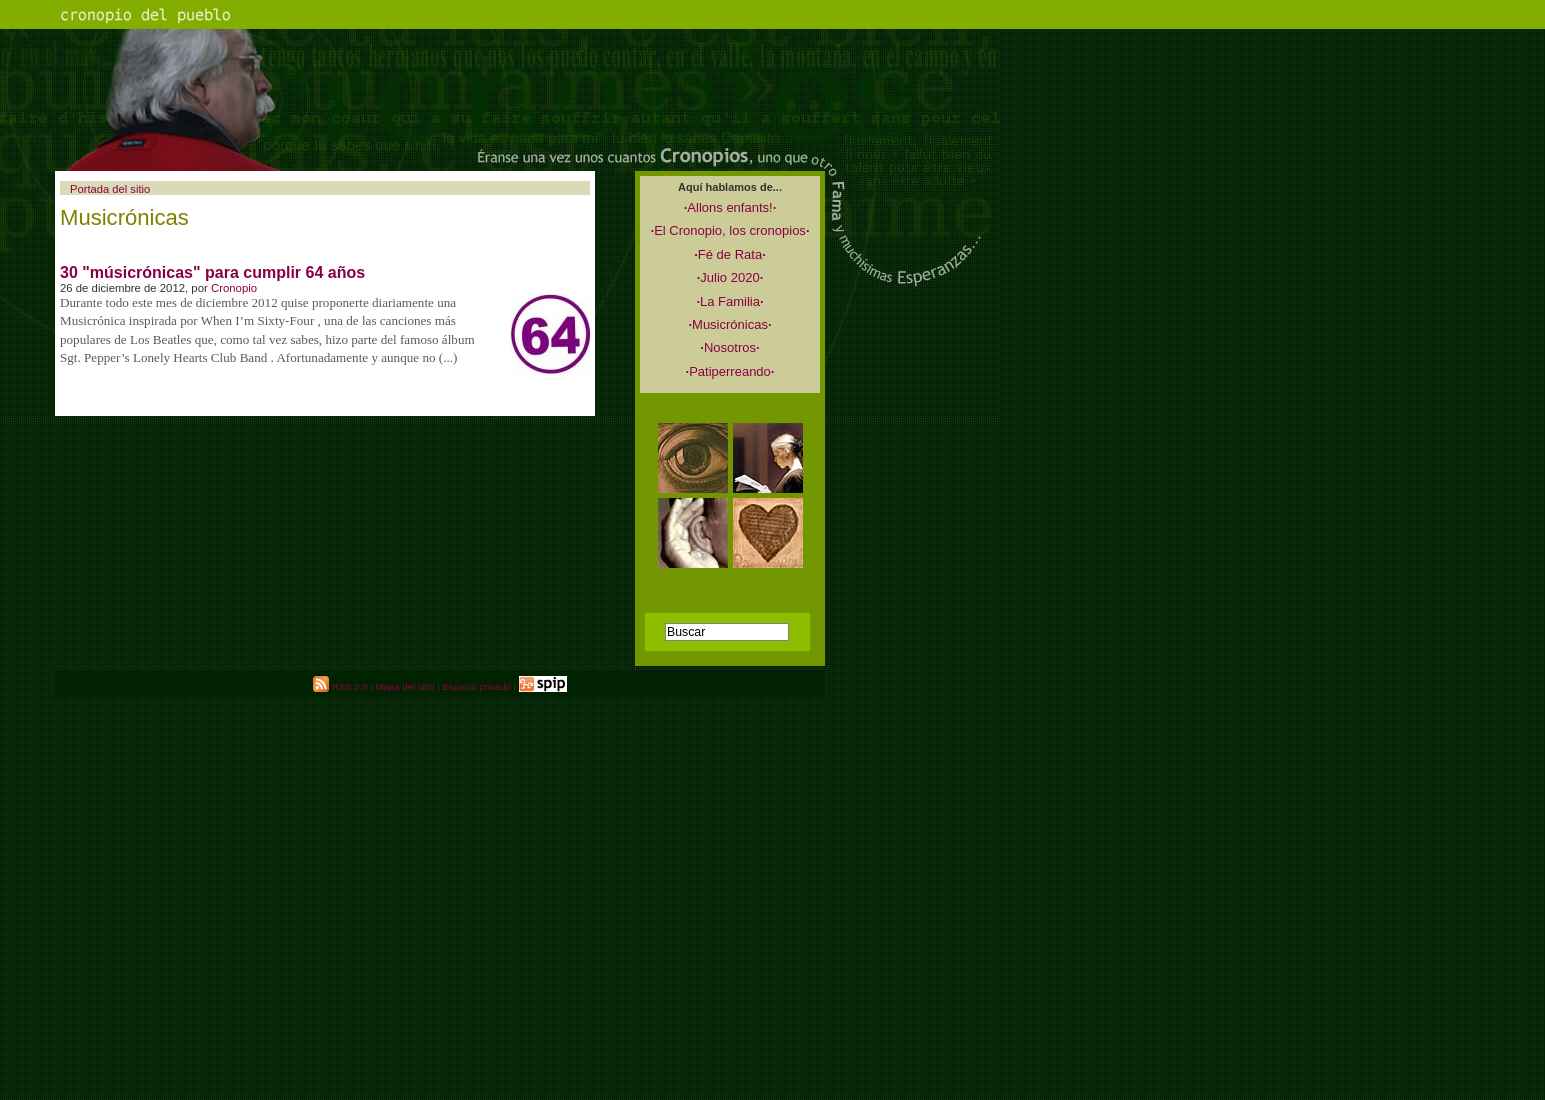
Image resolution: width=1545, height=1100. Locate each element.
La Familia (729, 301)
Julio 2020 (730, 277)
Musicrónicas (729, 324)
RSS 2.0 (340, 686)
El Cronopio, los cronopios (730, 230)
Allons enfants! (730, 207)
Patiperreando (730, 371)
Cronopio (234, 288)
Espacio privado (477, 686)
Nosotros (729, 347)
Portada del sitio (110, 189)
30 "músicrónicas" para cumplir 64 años (212, 272)
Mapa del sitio (405, 686)
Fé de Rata (730, 254)
